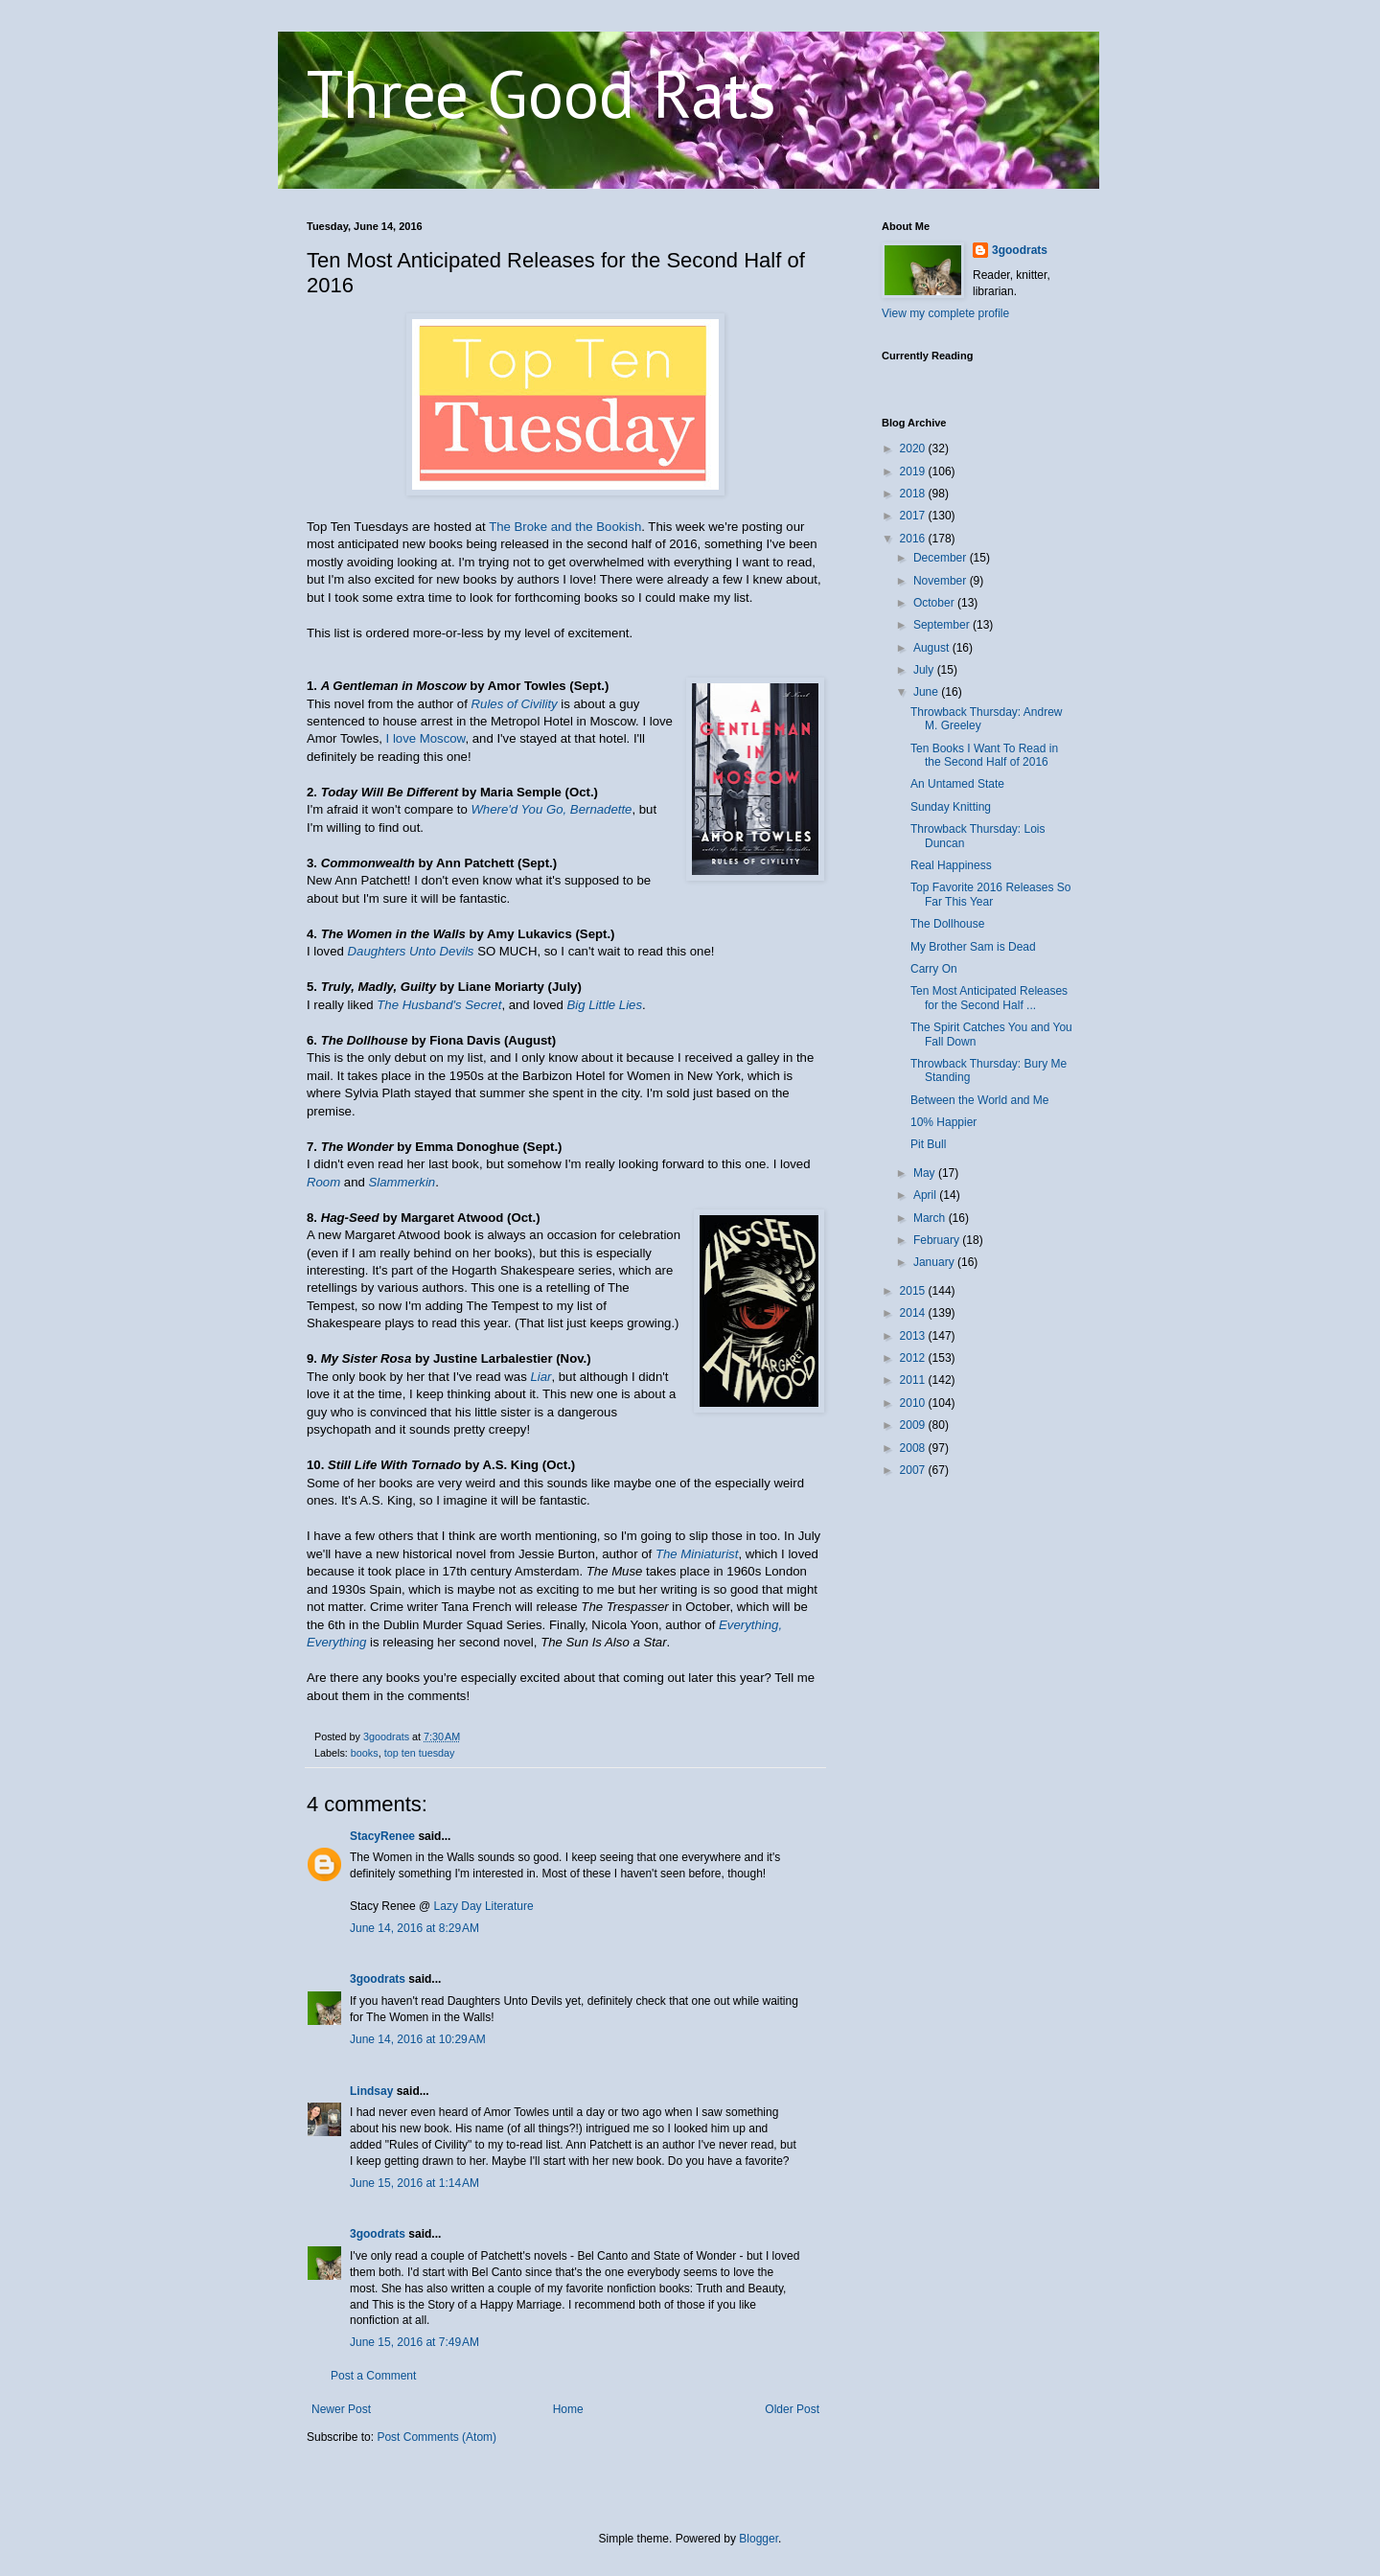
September (943, 625)
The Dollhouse (947, 924)
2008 (914, 1448)
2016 (914, 538)
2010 (914, 1403)
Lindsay (371, 2091)
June (927, 692)
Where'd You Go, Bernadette (551, 809)
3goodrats (377, 1979)
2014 (914, 1313)
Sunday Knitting (950, 807)
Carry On (933, 969)
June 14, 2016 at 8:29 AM (414, 1928)
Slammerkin (402, 1182)
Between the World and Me (979, 1100)
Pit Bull (928, 1144)
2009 (914, 1425)
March (931, 1218)
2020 (914, 448)
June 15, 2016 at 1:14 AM (414, 2183)
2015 (914, 1291)
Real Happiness (951, 865)
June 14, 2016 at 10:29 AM (418, 2039)
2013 (914, 1336)
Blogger (758, 2538)
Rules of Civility (515, 704)
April (926, 1195)
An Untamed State (957, 784)
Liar (540, 1376)
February (937, 1240)
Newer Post (341, 2409)
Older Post (792, 2409)
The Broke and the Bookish (565, 526)
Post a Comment (373, 2375)
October (935, 603)
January (935, 1262)
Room (323, 1182)
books (365, 1753)
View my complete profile (945, 313)
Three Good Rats (541, 93)
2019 (914, 471)
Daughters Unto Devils (411, 951)
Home (568, 2409)
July (925, 670)
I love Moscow (426, 738)
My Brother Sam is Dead (973, 947)
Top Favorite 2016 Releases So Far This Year (990, 894)
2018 (914, 493)
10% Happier (943, 1122)
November (941, 580)
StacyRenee (382, 1836)
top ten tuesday (419, 1753)
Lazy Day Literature (484, 1906)
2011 (914, 1380)
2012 (914, 1358)
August (933, 648)
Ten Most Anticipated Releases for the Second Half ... (989, 997)
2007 (914, 1470)
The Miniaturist (697, 1554)
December (941, 557)
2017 (914, 515)
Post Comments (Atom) (436, 2437)
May (925, 1173)
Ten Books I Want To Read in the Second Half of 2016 (984, 755)
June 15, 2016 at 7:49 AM (414, 2342)
